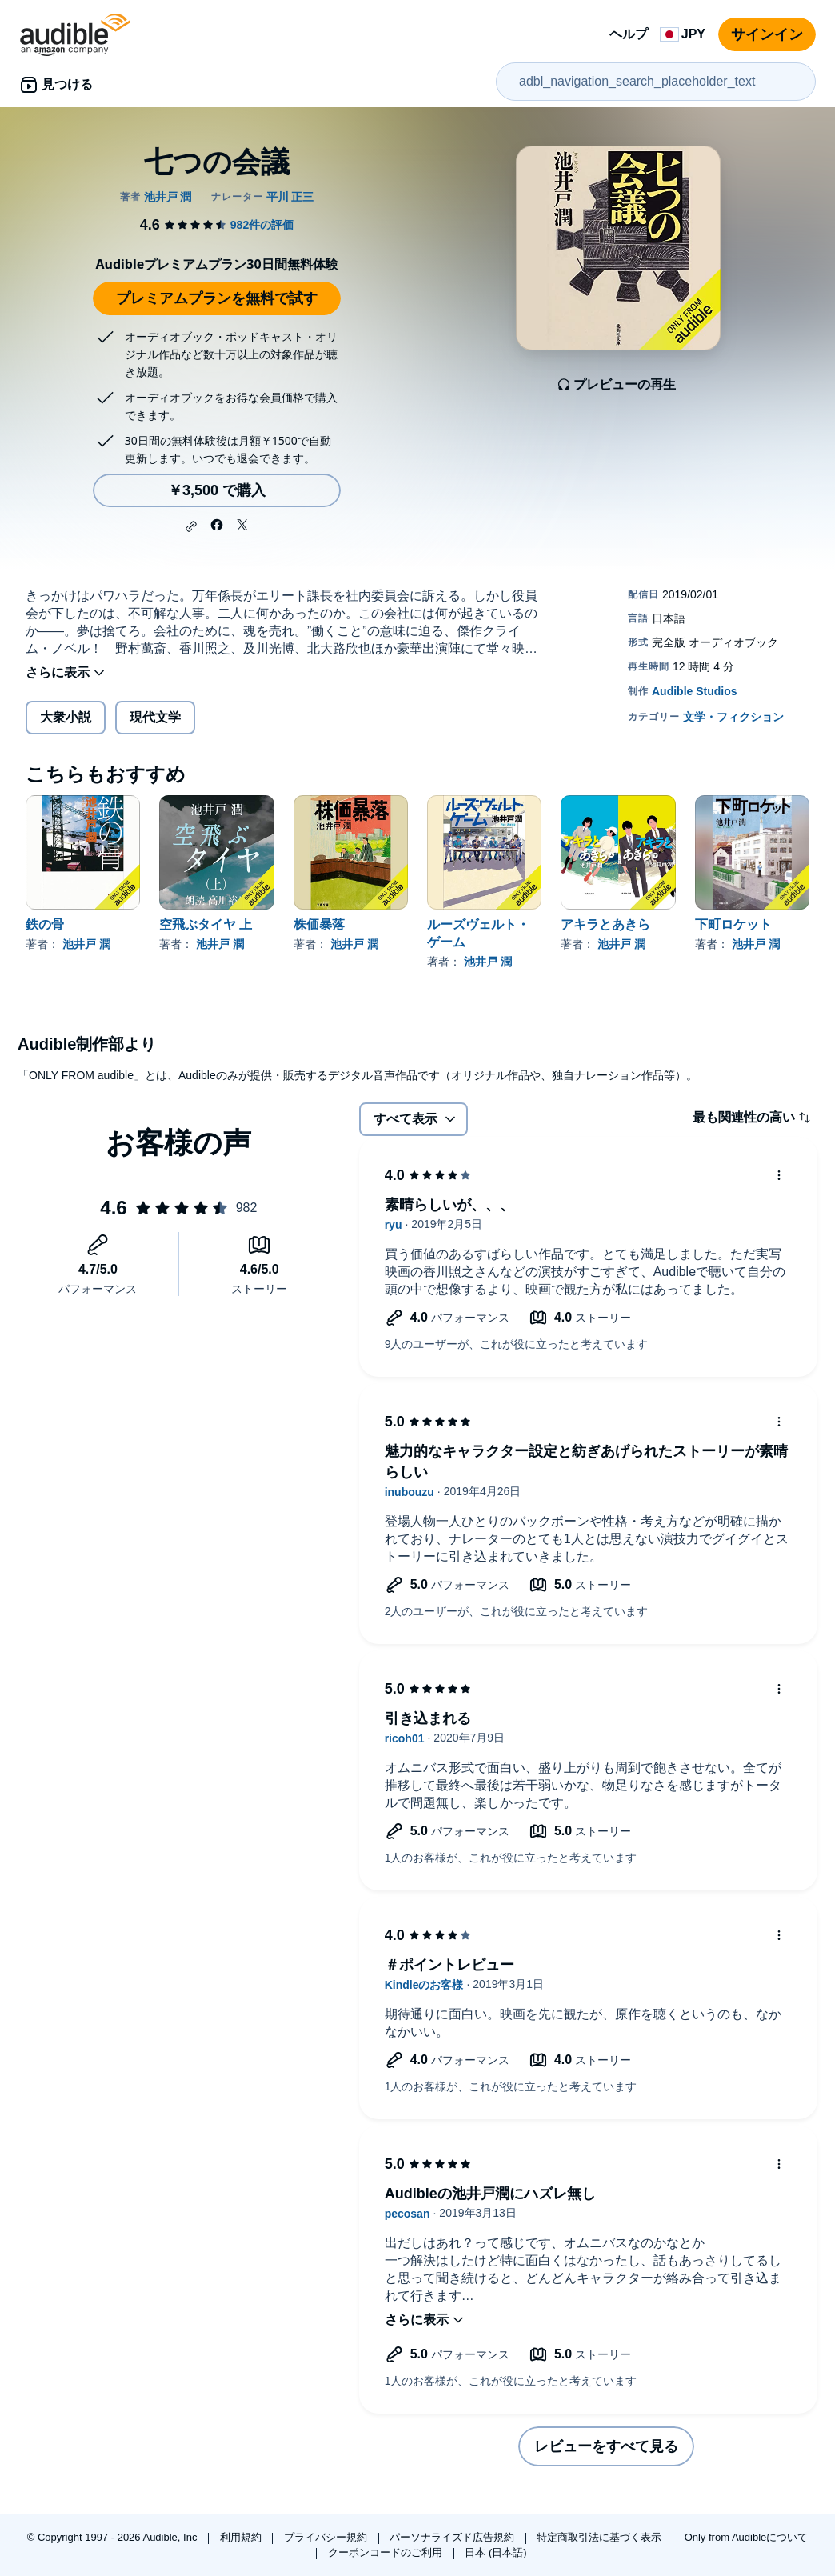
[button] (191, 526)
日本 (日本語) (495, 2552)
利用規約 (242, 2537)
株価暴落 (319, 924)
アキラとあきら (605, 924)
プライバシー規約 (327, 2537)
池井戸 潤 (86, 944)
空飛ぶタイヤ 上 (205, 924)
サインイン (767, 34)
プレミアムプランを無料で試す (217, 298)
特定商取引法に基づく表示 (601, 2537)
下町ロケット (733, 924)
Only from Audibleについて (747, 2537)
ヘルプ (628, 34)
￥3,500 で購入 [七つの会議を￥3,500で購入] (217, 490)
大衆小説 (65, 717)
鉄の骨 (45, 924)
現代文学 (155, 717)
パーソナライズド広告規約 (453, 2537)
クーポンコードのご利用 (386, 2552)
